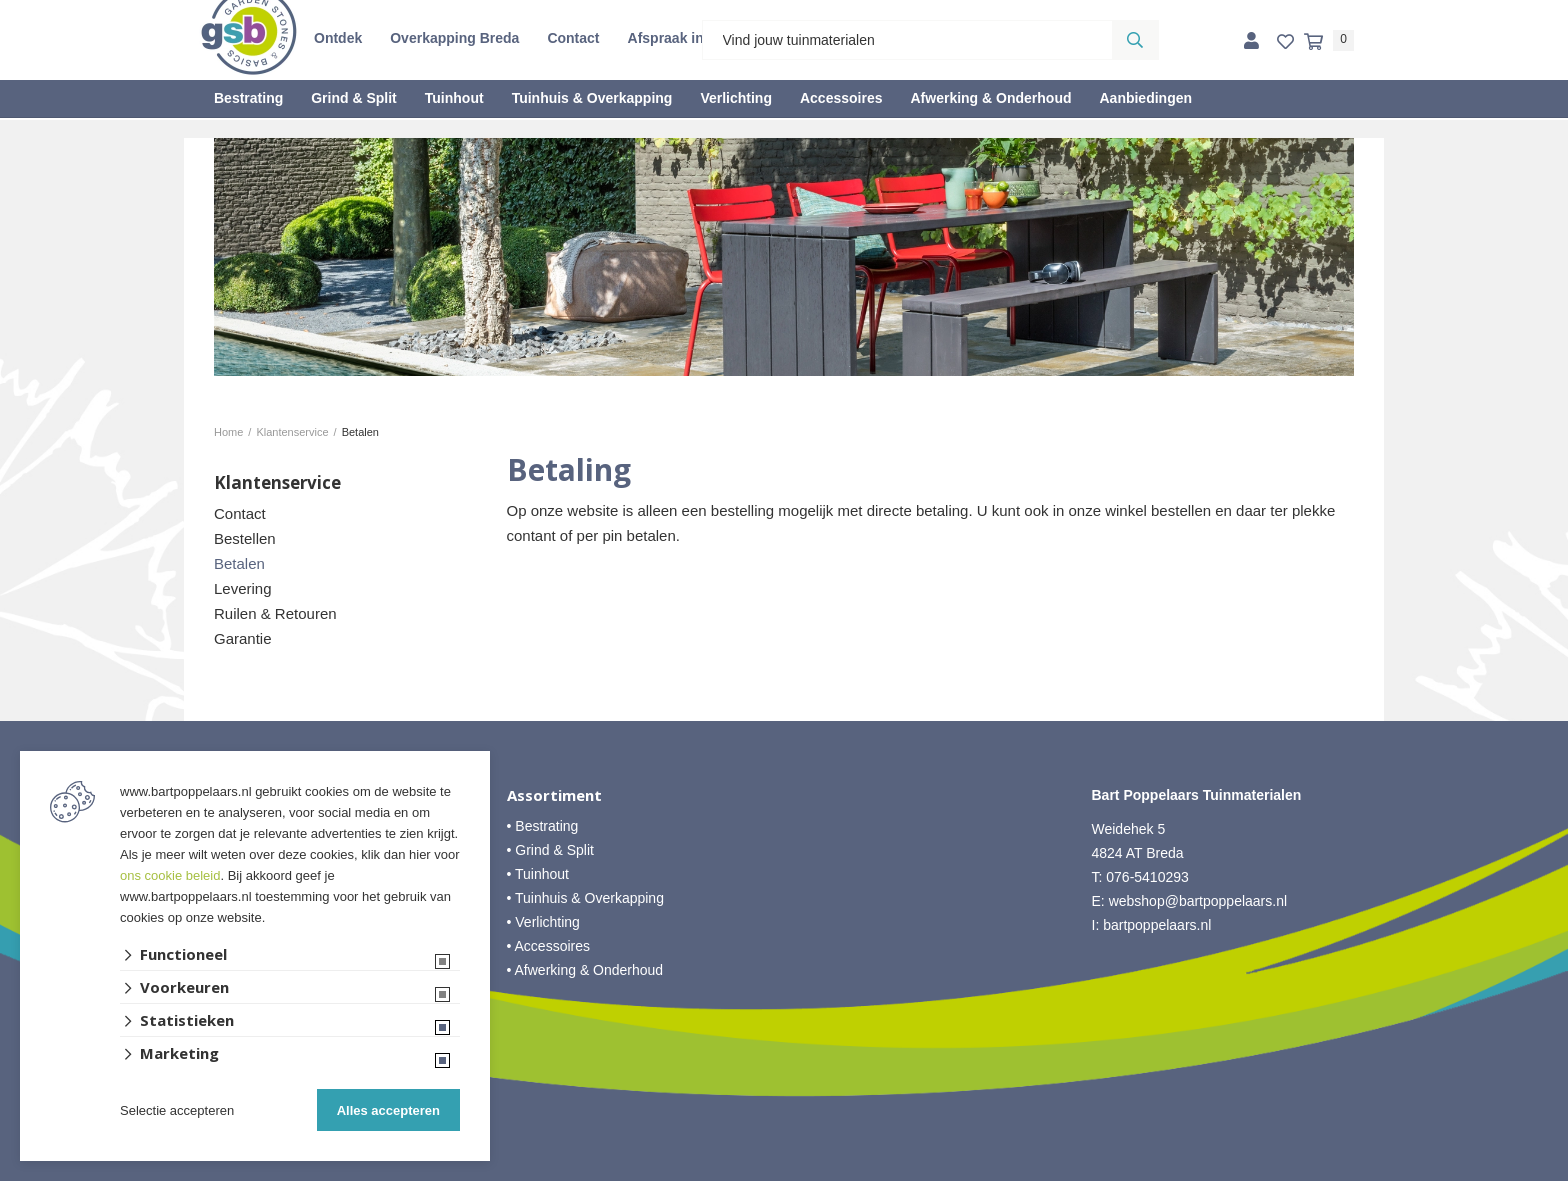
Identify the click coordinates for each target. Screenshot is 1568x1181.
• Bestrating (543, 826)
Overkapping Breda (454, 38)
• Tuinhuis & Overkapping (585, 898)
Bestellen (245, 538)
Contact (573, 38)
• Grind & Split (550, 850)
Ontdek (338, 38)
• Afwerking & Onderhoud (585, 970)
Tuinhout (454, 98)
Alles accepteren (388, 1110)
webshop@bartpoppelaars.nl (1198, 901)
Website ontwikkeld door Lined (784, 1172)
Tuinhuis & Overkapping (592, 98)
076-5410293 (1147, 877)
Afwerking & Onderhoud (990, 98)
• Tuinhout (538, 874)
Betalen (239, 563)
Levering (243, 588)
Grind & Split (354, 98)
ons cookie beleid (170, 875)
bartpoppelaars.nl (1159, 925)
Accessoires (841, 98)
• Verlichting (543, 922)
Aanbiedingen (1145, 98)
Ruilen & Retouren (275, 613)
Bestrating (248, 98)
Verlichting (736, 98)
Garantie (243, 638)
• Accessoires (549, 946)
